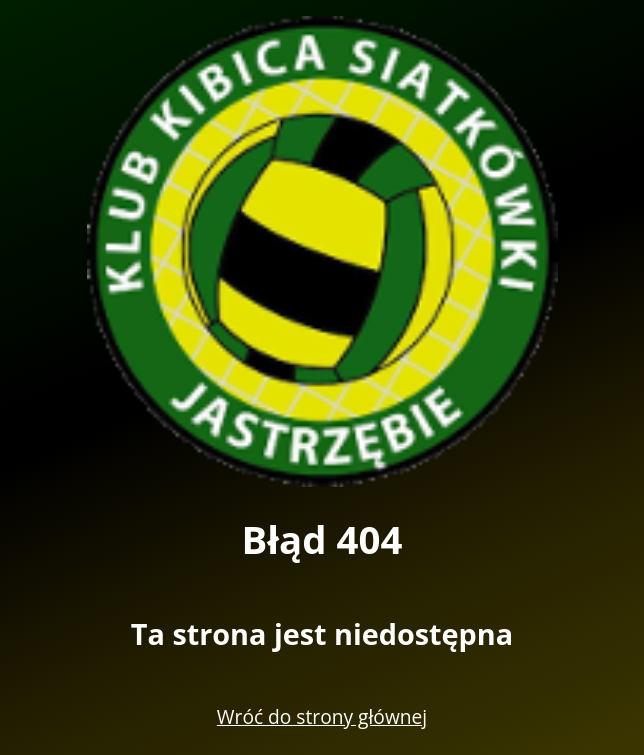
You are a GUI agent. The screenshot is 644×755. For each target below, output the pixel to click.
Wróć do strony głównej (322, 716)
